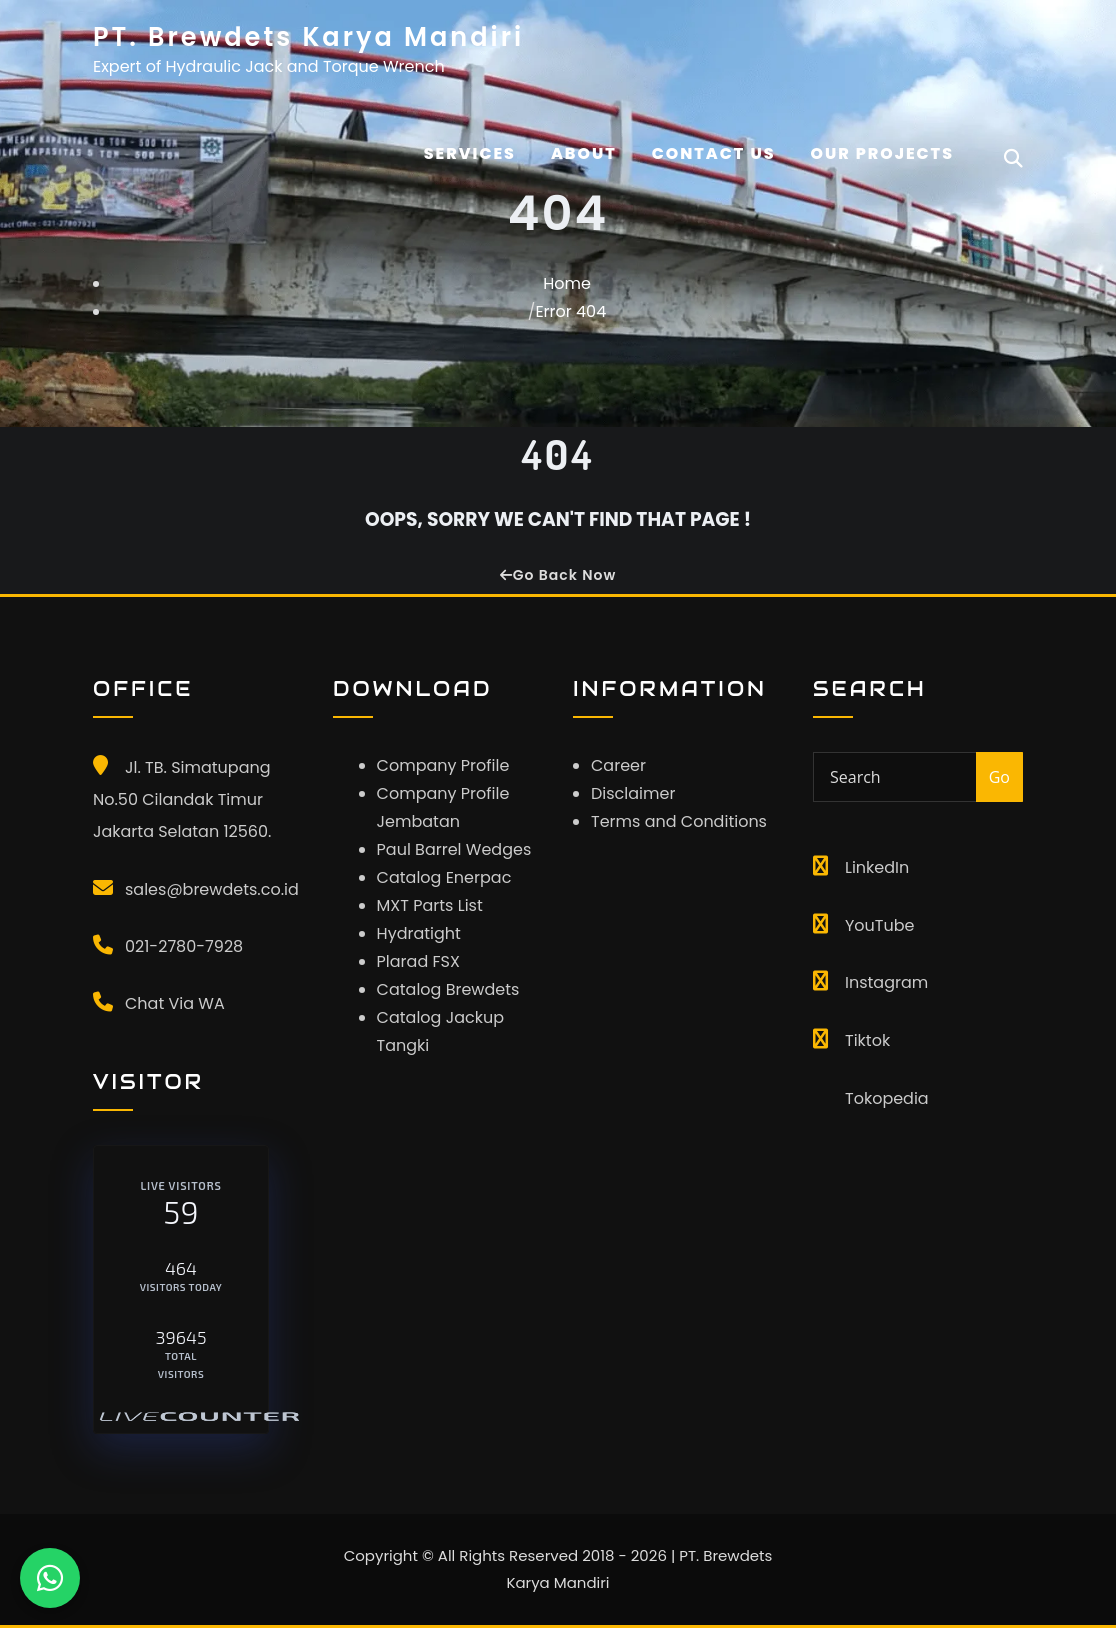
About (584, 153)
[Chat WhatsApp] (50, 1578)
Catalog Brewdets (448, 989)
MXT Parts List (430, 905)
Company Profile (443, 765)
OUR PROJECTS (883, 153)
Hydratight (419, 933)
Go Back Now (558, 575)
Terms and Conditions (679, 821)
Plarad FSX (418, 961)
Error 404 (570, 311)
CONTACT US (714, 153)
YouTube (879, 925)
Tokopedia (887, 1098)
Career (618, 765)
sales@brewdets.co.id (212, 889)
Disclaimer (633, 793)
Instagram (886, 982)
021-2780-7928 (184, 946)
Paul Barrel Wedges (454, 849)
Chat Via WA (175, 1003)
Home (567, 283)
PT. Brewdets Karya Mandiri (308, 37)
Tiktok (867, 1040)
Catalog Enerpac (444, 877)
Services (470, 153)
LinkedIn (877, 867)
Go (999, 777)
